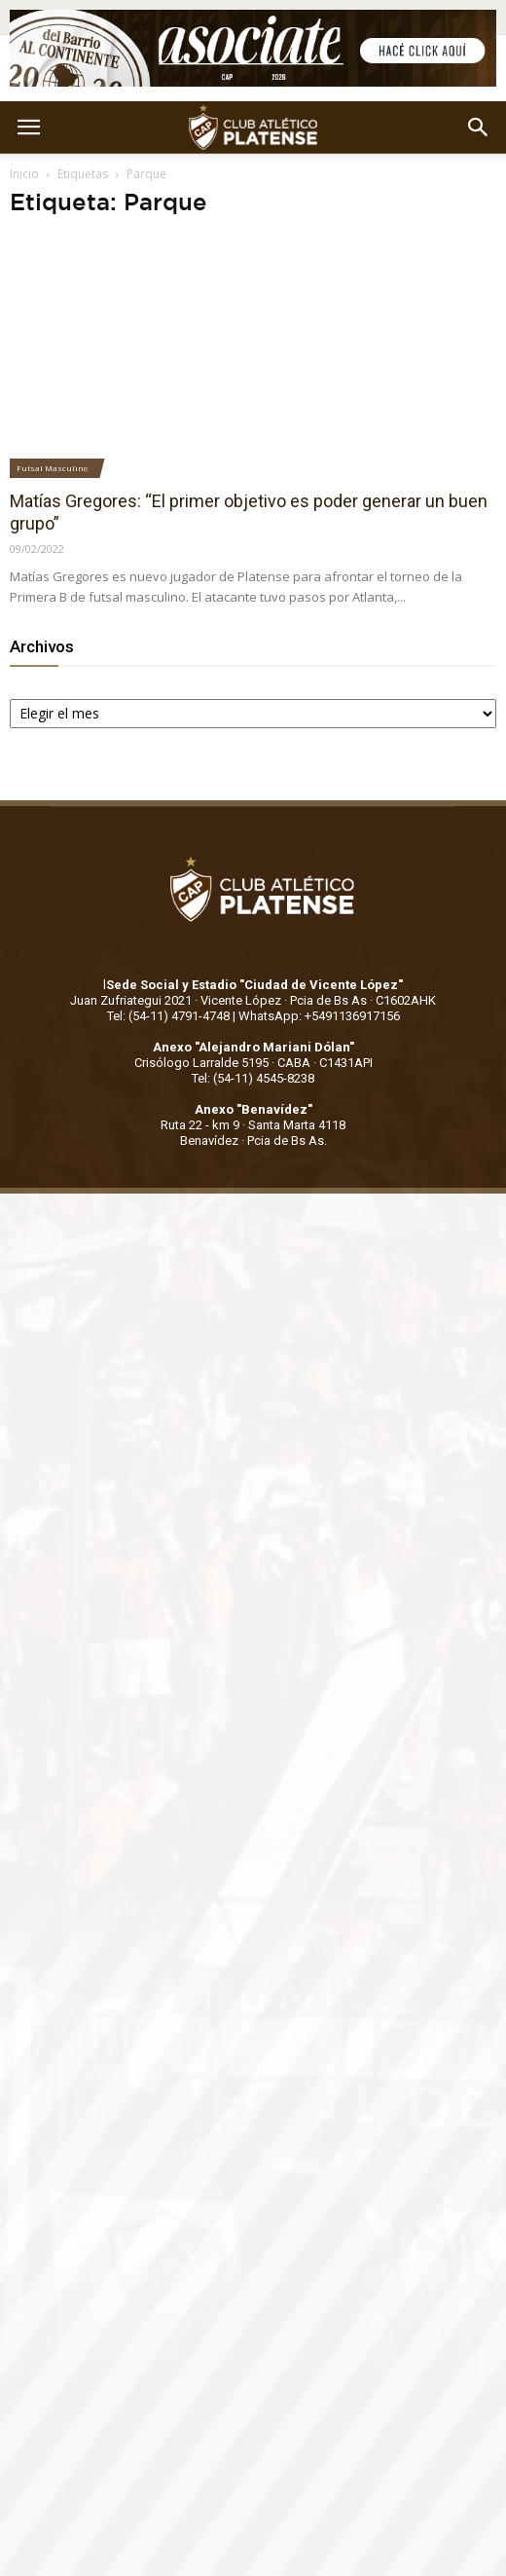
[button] (479, 127)
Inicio (24, 174)
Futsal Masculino (52, 467)
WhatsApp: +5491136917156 (319, 1016)
